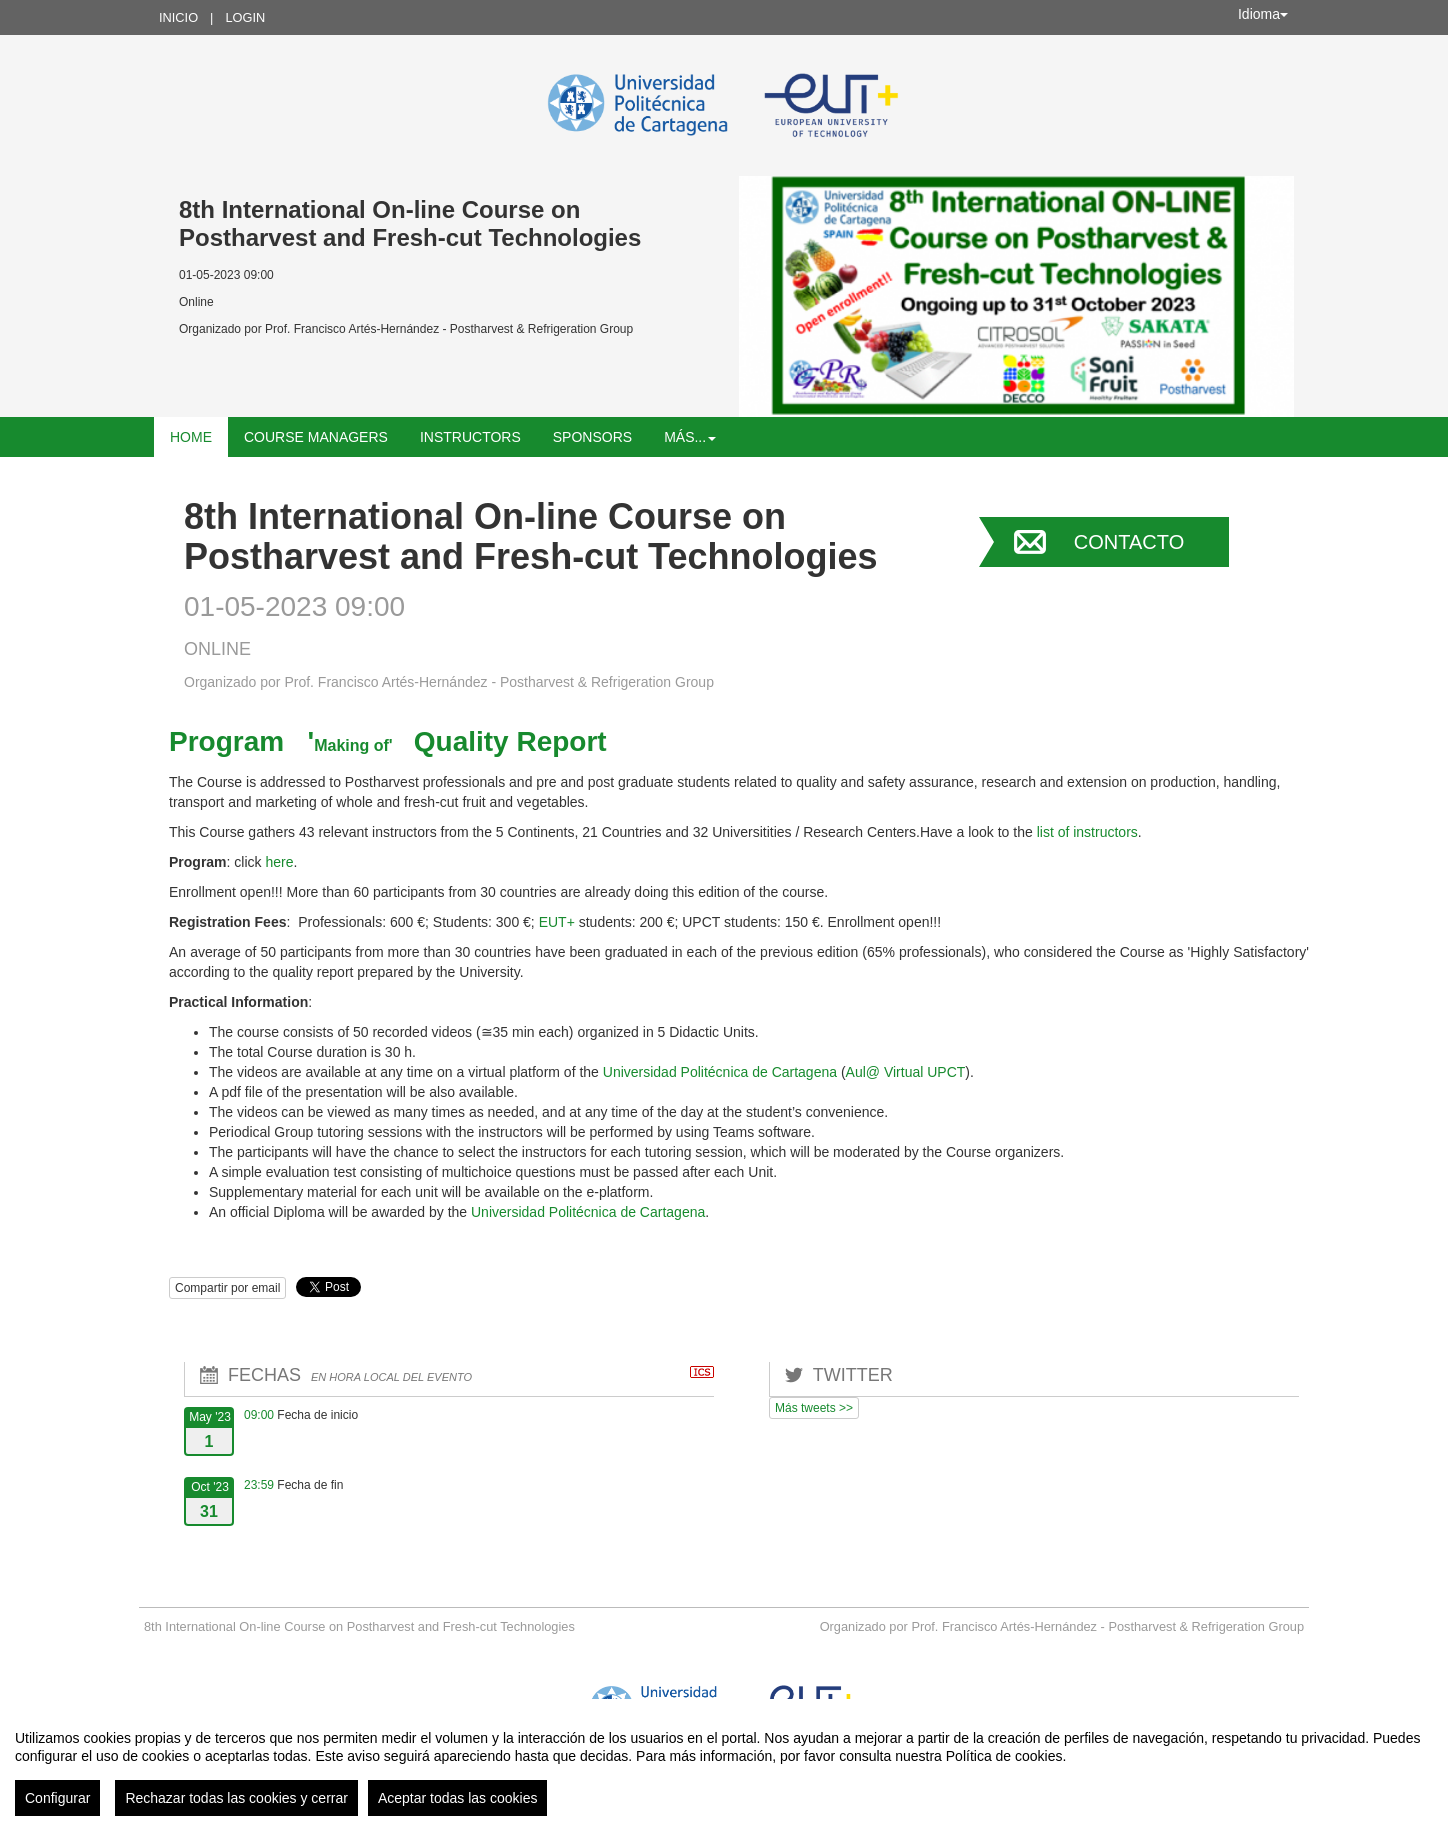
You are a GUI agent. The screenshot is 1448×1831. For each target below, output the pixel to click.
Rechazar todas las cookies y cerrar (236, 1798)
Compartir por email (227, 1288)
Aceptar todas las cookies (458, 1798)
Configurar (57, 1798)
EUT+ (557, 922)
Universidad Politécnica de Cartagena (722, 1072)
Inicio (178, 17)
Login (245, 17)
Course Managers (316, 437)
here (279, 862)
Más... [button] (690, 437)
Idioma (1263, 14)
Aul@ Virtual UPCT (906, 1072)
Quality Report (510, 741)
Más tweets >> (814, 1408)
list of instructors (1087, 832)
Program (226, 741)
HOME (191, 437)
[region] (724, 1765)
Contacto (1129, 542)
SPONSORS (592, 437)
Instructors (470, 437)
